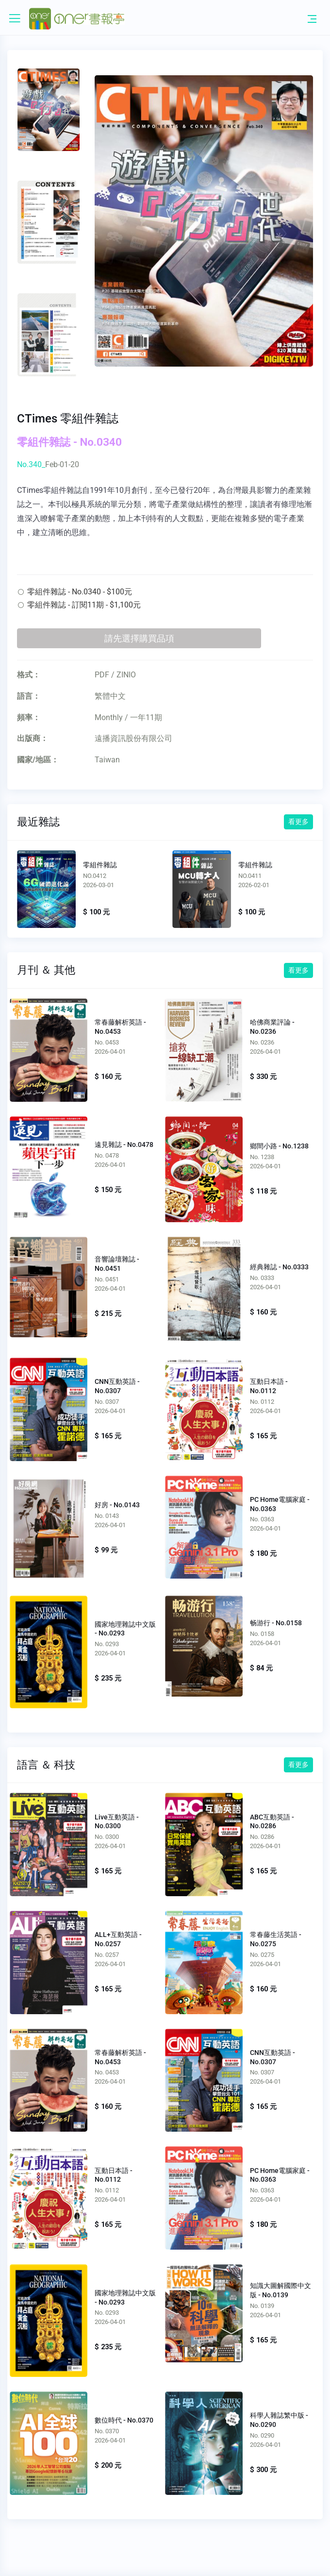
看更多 (298, 821)
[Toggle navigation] (312, 18)
